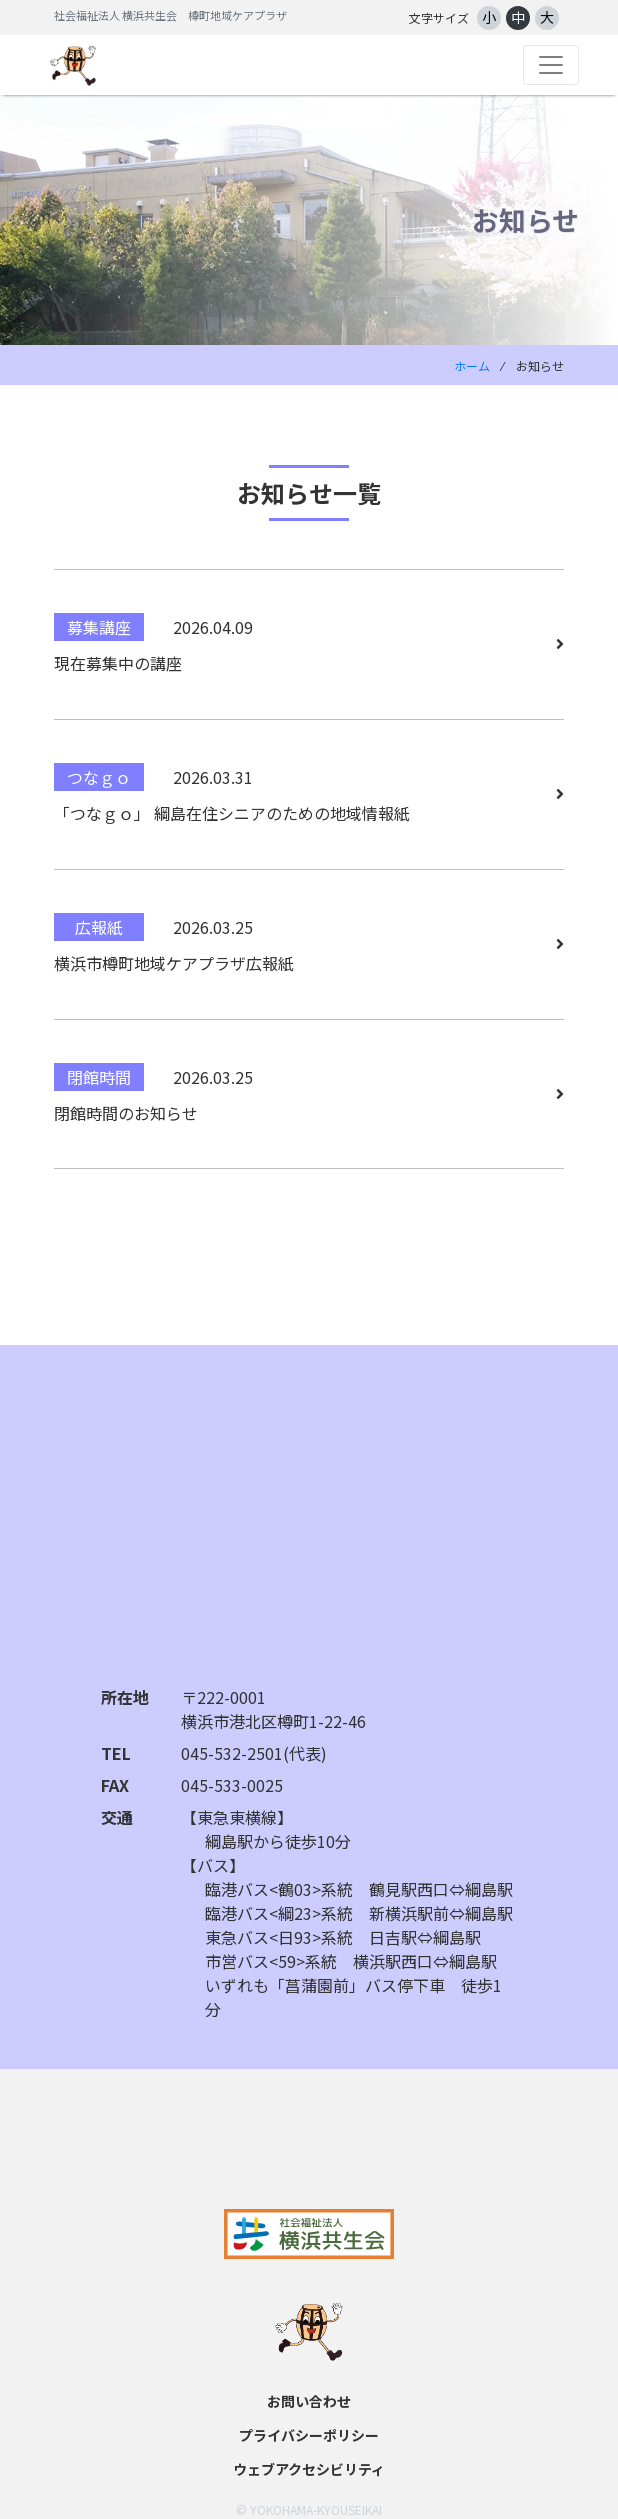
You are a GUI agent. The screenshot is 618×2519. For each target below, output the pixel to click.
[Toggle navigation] (551, 65)
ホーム (472, 365)
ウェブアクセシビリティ (309, 2469)
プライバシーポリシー (309, 2435)
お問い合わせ (309, 2401)
